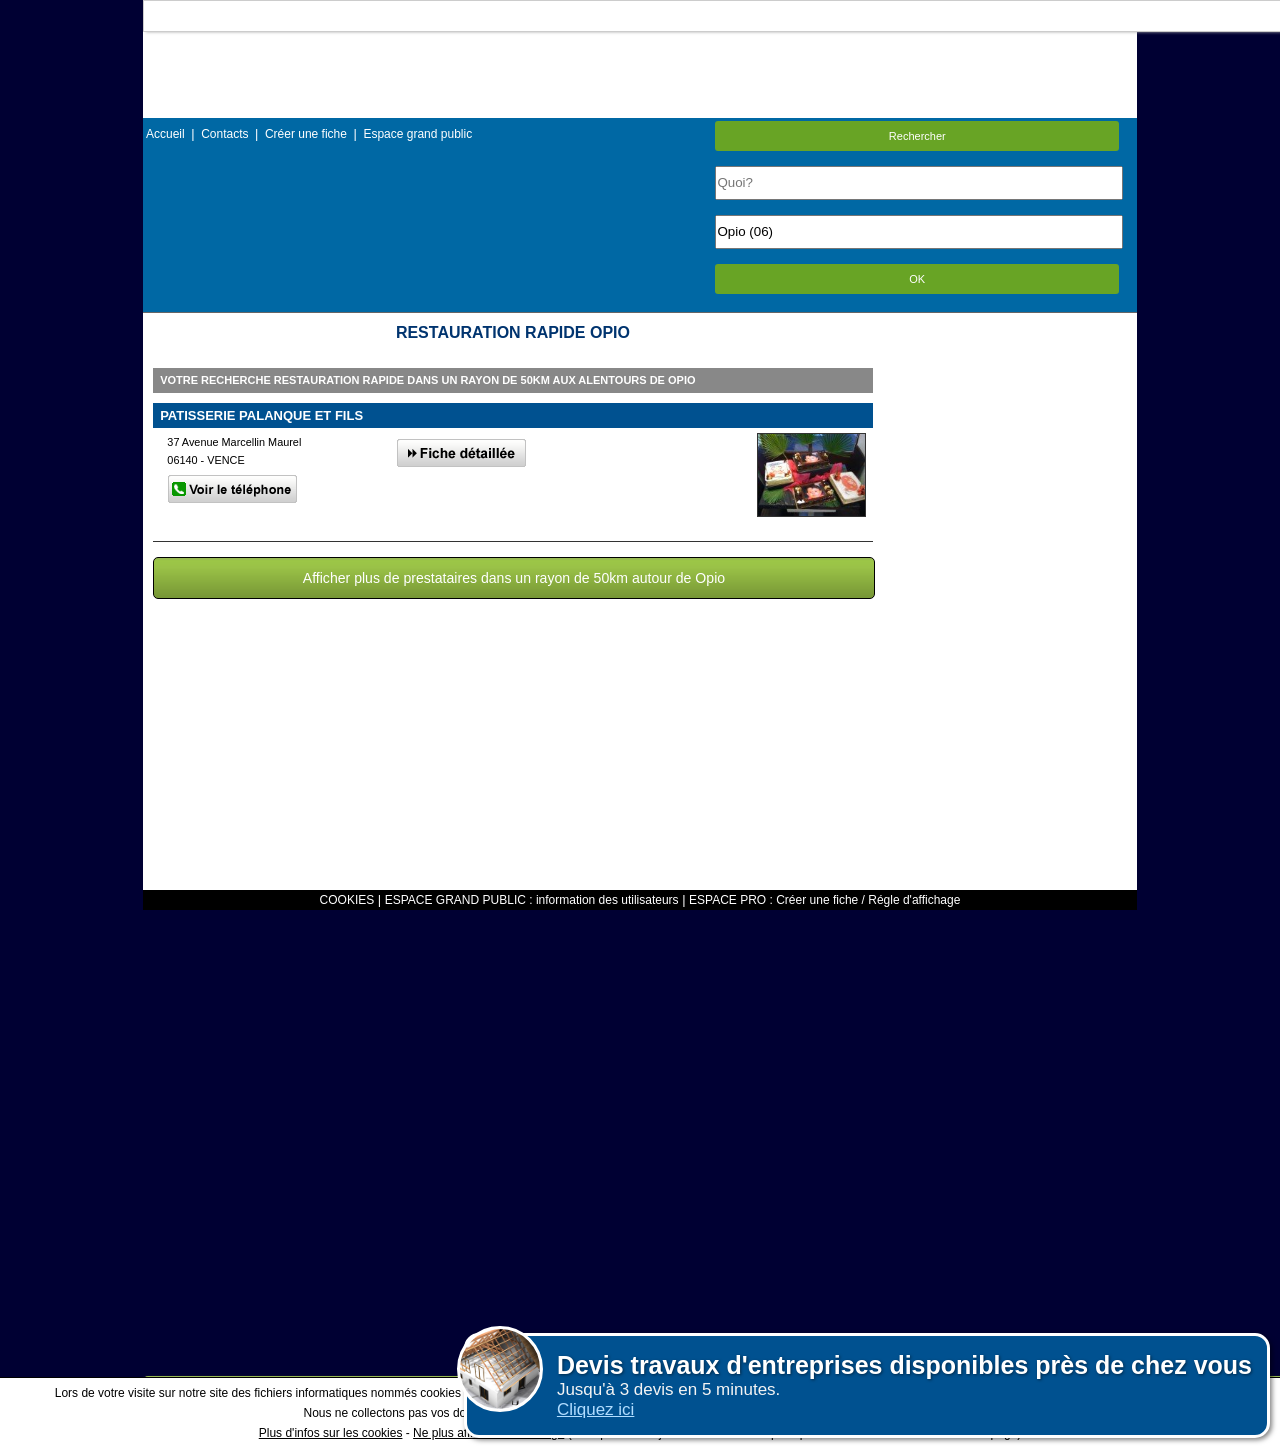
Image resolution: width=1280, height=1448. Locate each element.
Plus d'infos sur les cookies (331, 1433)
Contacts (224, 134)
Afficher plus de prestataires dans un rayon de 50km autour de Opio (514, 578)
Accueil (165, 134)
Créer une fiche (306, 134)
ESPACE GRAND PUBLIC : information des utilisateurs (532, 900)
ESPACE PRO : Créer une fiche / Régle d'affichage (824, 900)
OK (917, 279)
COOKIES (347, 900)
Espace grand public (417, 134)
